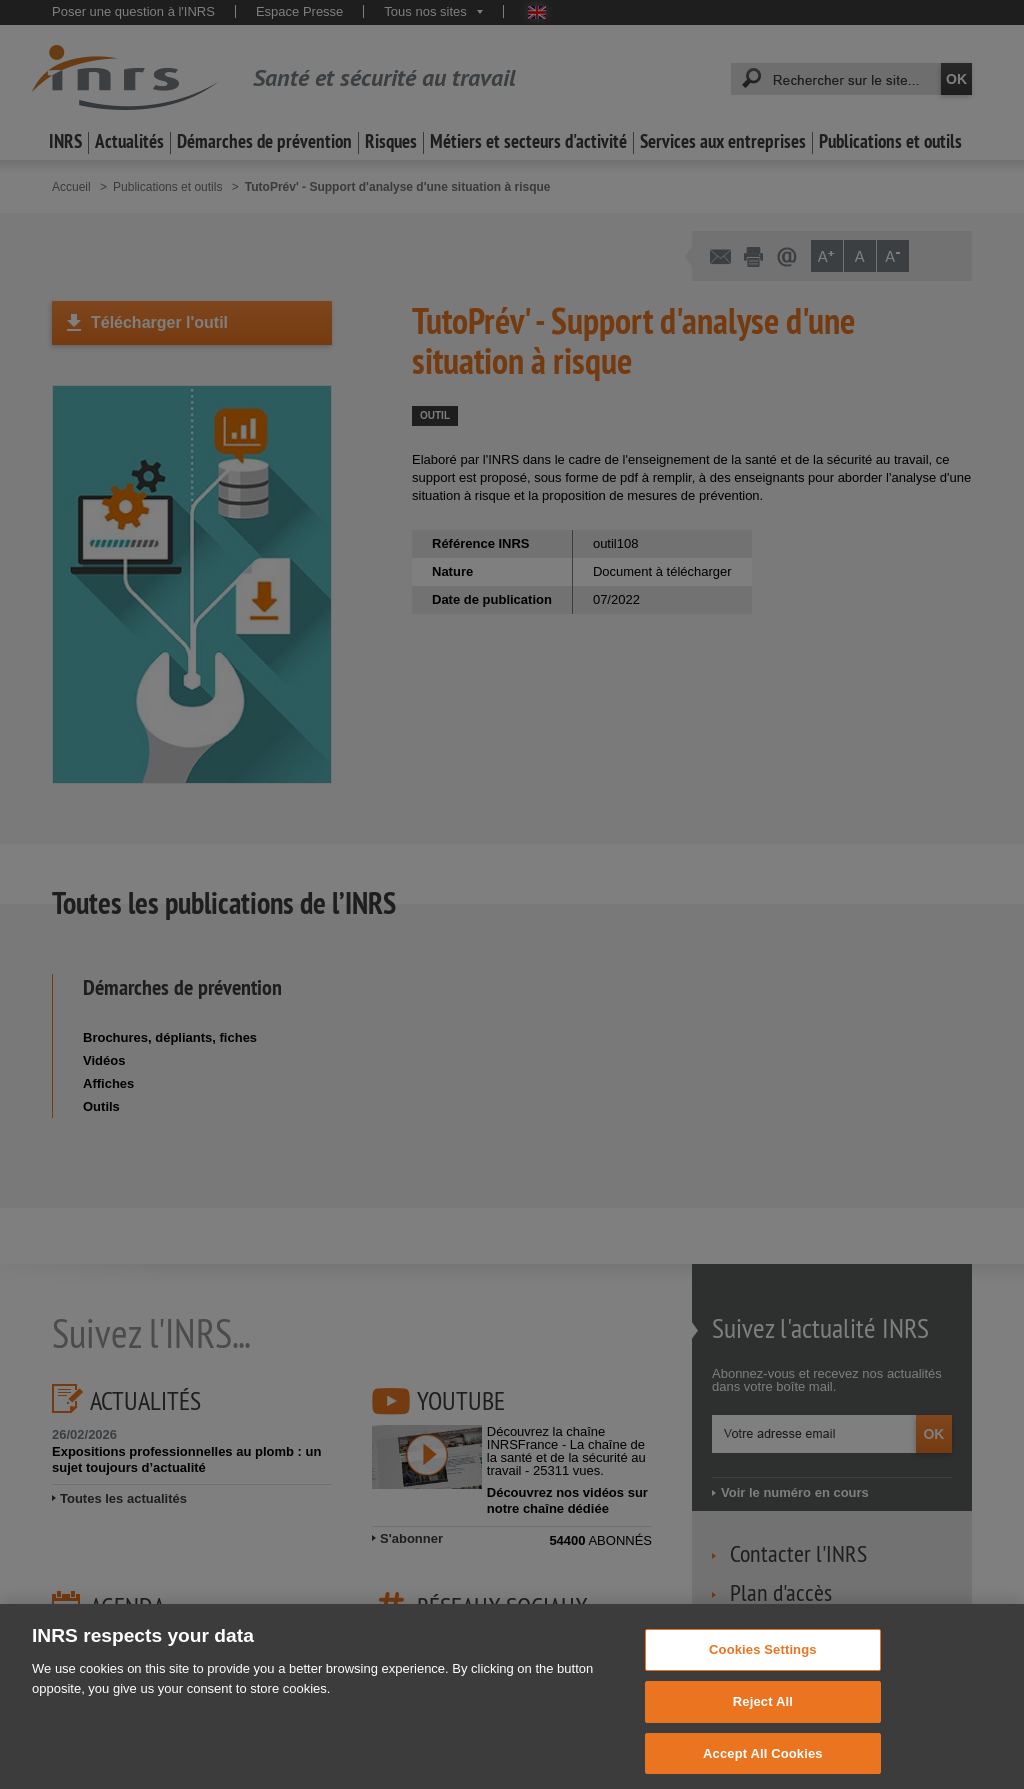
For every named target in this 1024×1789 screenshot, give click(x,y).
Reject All (763, 1719)
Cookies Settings (763, 1667)
